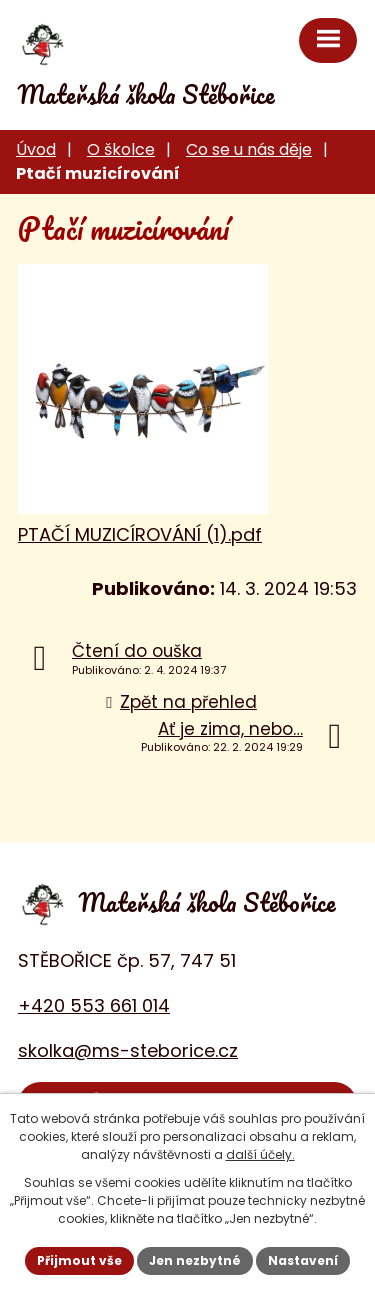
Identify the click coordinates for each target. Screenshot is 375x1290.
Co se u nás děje (249, 149)
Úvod (36, 149)
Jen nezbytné (195, 1260)
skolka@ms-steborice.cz (128, 1050)
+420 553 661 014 (94, 1005)
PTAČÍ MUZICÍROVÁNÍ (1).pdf (140, 534)
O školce (121, 149)
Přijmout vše (79, 1260)
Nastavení (303, 1260)
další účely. (260, 1154)
